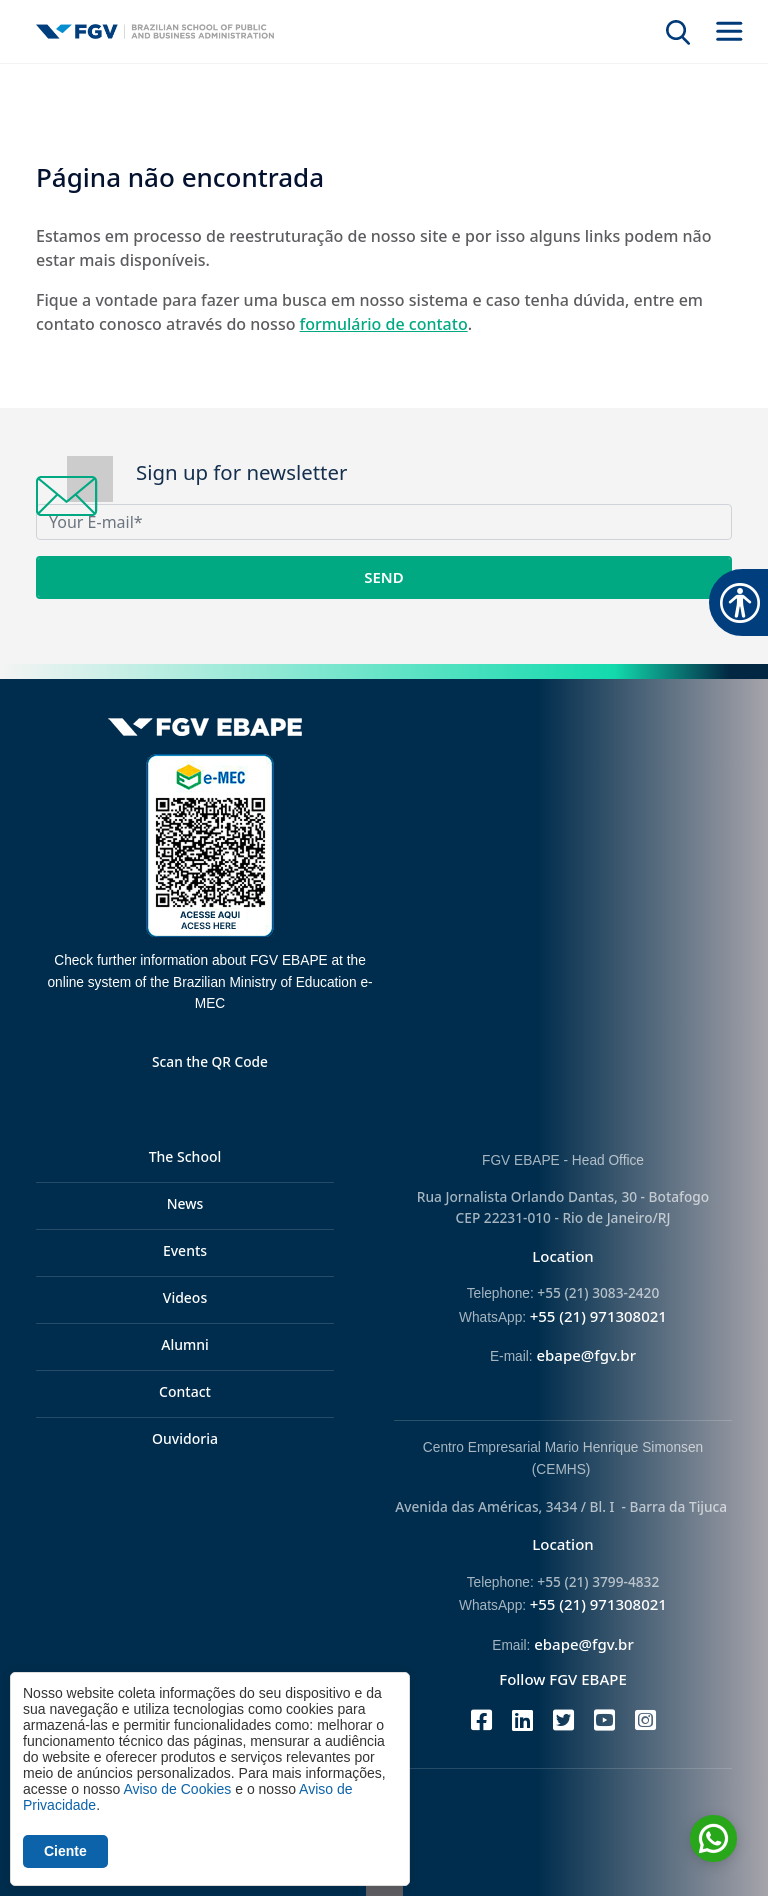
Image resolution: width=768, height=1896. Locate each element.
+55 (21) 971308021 (598, 1316)
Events (185, 1250)
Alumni (185, 1344)
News (185, 1203)
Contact (185, 1391)
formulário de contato (384, 324)
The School (185, 1156)
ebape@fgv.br (586, 1355)
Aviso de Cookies (177, 1789)
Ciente (65, 1851)
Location (563, 1256)
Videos (185, 1297)
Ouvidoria (185, 1438)
